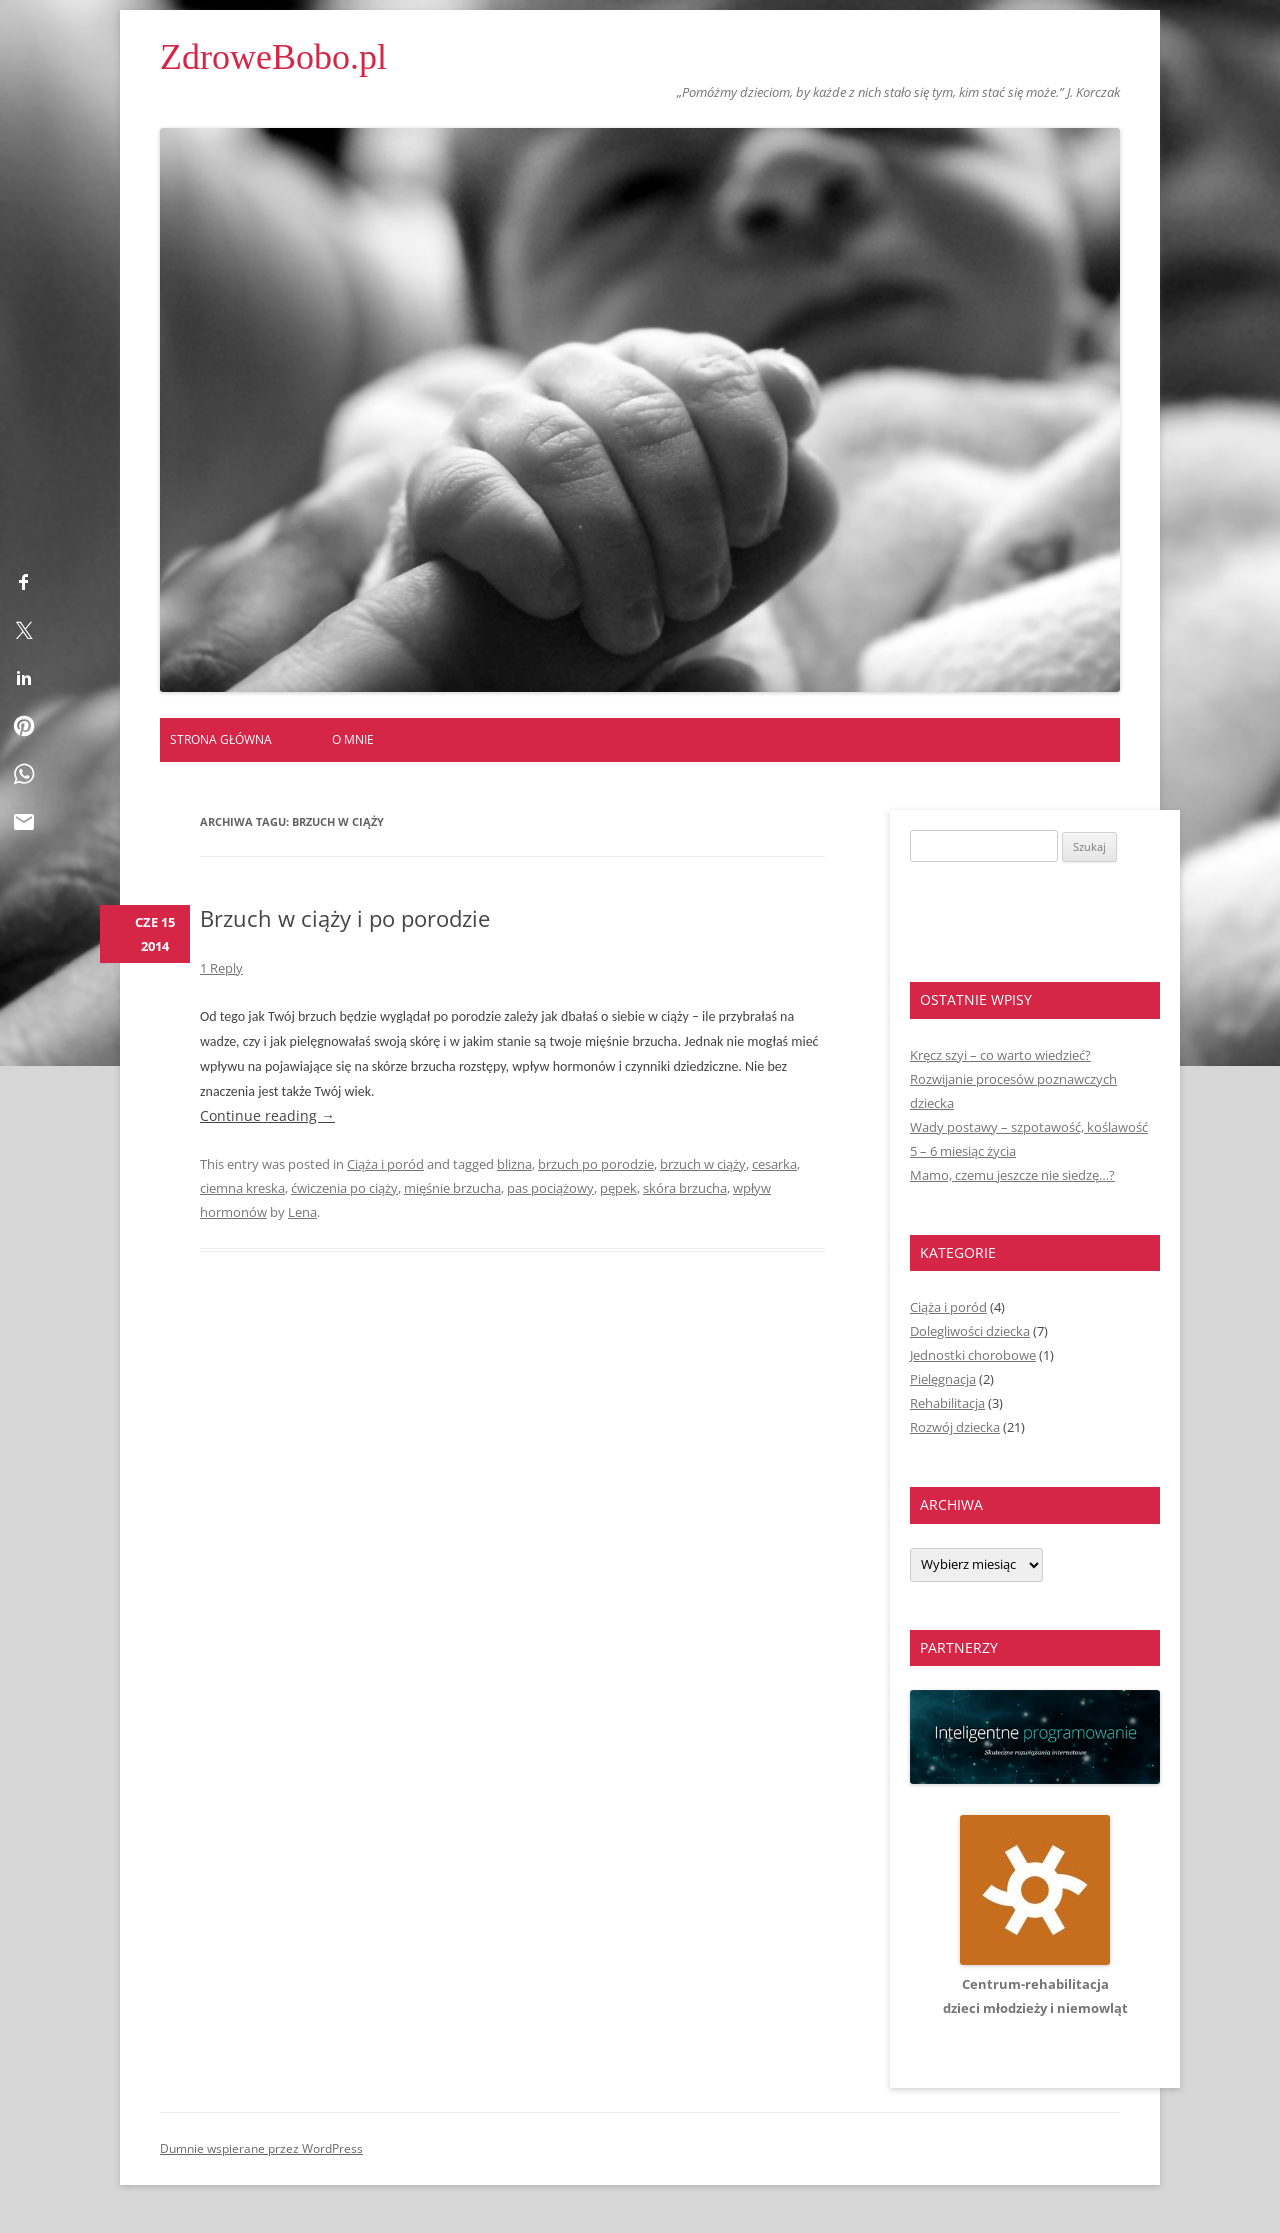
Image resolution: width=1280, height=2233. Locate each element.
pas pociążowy (550, 1188)
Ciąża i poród (385, 1164)
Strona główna (221, 739)
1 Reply (221, 968)
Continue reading (267, 1115)
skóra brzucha (685, 1188)
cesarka (774, 1164)
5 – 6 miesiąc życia (963, 1151)
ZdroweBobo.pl (273, 57)
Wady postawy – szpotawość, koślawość (1029, 1127)
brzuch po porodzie (596, 1164)
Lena (302, 1212)
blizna (514, 1164)
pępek (618, 1188)
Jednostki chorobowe (973, 1355)
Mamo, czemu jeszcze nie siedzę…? (1012, 1175)
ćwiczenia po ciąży (344, 1188)
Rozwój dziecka (955, 1427)
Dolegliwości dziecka (970, 1331)
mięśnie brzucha (452, 1188)
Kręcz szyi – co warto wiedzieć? (1000, 1055)
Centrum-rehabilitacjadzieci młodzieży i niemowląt (1035, 1984)
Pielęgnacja (943, 1379)
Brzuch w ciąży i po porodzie (345, 918)
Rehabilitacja (947, 1403)
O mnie (353, 739)
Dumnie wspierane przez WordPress (261, 2148)
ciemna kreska (242, 1188)
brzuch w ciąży (703, 1164)
